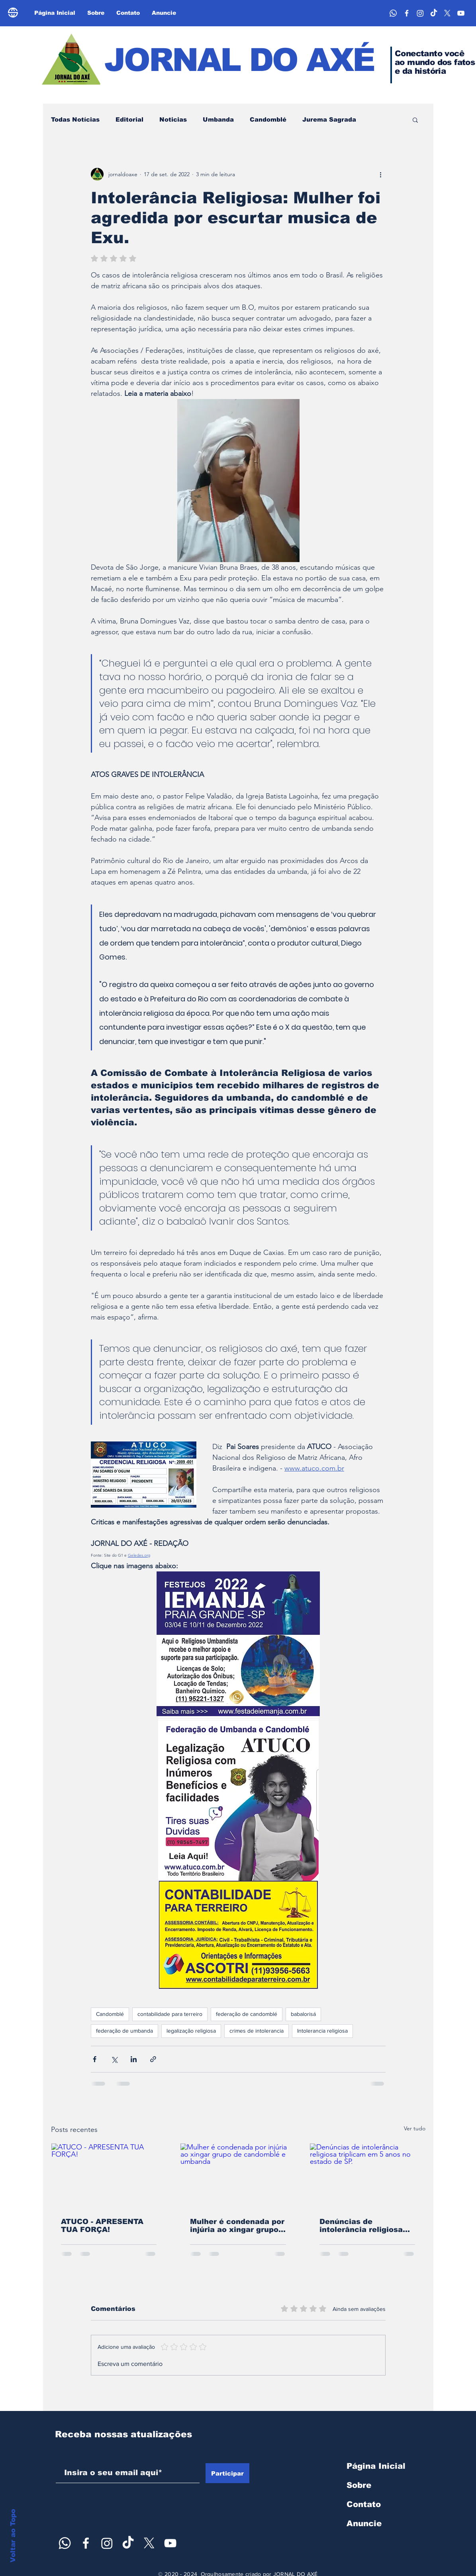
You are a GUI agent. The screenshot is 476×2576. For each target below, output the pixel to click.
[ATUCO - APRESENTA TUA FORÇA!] (109, 2175)
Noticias (173, 119)
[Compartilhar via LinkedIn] (133, 2059)
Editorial (129, 119)
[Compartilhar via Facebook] (94, 2059)
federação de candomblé (246, 2014)
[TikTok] (433, 13)
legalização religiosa (191, 2030)
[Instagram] (420, 13)
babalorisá (303, 2014)
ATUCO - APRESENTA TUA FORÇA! (102, 2226)
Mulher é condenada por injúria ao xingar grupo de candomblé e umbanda (237, 2226)
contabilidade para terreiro (169, 2014)
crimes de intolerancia (256, 2030)
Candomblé (268, 119)
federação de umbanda (124, 2030)
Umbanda (218, 119)
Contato (364, 2504)
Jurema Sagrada (329, 119)
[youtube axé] (460, 13)
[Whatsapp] (393, 13)
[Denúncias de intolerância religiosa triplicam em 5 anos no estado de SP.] (367, 2175)
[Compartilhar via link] (153, 2059)
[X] (447, 13)
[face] (406, 13)
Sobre (359, 2485)
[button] (415, 119)
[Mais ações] (381, 174)
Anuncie (364, 2523)
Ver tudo (414, 2128)
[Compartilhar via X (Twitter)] (114, 2059)
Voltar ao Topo (13, 2535)
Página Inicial (376, 2466)
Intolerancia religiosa (322, 2030)
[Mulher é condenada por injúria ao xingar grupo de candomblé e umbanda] (238, 2175)
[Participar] (227, 2473)
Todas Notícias (75, 119)
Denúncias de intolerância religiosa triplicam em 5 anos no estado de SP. (364, 2226)
